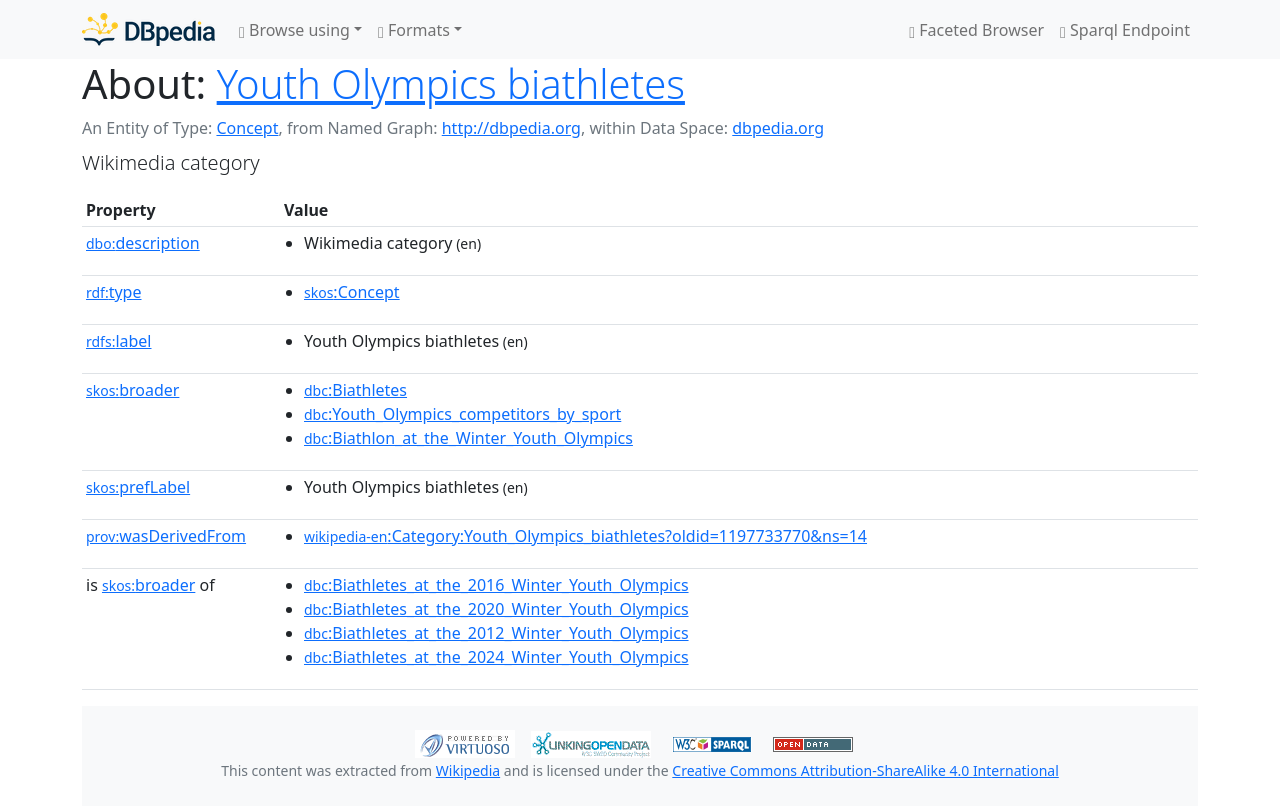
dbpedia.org (778, 128)
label (119, 341)
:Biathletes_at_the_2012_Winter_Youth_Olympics (496, 633)
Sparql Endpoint (1125, 30)
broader (132, 390)
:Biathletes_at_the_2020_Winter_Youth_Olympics (496, 609)
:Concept (352, 292)
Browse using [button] (294, 30)
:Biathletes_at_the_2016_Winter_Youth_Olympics (496, 585)
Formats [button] (414, 30)
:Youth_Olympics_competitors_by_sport (462, 414)
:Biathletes (355, 390)
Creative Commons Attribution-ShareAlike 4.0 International (865, 770)
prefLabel (138, 487)
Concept (247, 128)
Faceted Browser (976, 30)
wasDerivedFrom (166, 536)
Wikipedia (468, 770)
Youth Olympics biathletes (451, 83)
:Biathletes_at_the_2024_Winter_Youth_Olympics (496, 657)
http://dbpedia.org (511, 128)
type (114, 292)
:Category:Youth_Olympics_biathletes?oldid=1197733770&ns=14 (585, 536)
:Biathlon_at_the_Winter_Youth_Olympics (468, 438)
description (143, 243)
